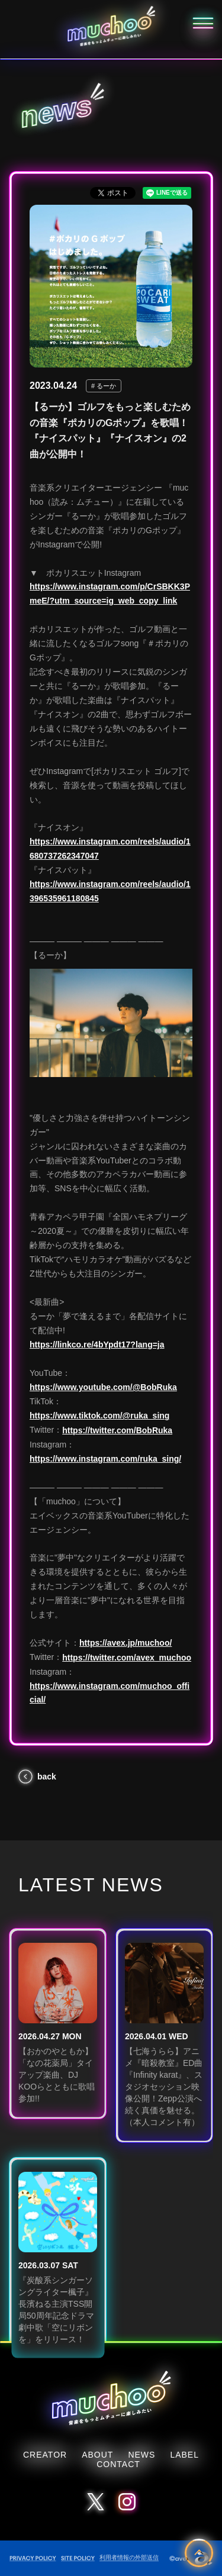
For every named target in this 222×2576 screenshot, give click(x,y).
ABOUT (97, 2454)
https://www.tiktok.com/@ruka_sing (99, 1415)
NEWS (141, 2454)
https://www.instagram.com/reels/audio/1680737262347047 (110, 848)
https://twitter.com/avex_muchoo (126, 1657)
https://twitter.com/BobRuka (117, 1430)
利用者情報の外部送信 (129, 2557)
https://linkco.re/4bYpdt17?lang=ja (97, 1344)
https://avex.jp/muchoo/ (125, 1643)
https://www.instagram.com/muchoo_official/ (109, 1693)
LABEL (184, 2454)
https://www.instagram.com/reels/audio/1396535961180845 (110, 891)
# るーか (103, 385)
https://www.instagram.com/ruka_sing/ (105, 1458)
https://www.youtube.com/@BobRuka (103, 1387)
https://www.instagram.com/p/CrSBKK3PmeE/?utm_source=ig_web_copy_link (110, 593)
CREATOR (45, 2454)
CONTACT (118, 2464)
